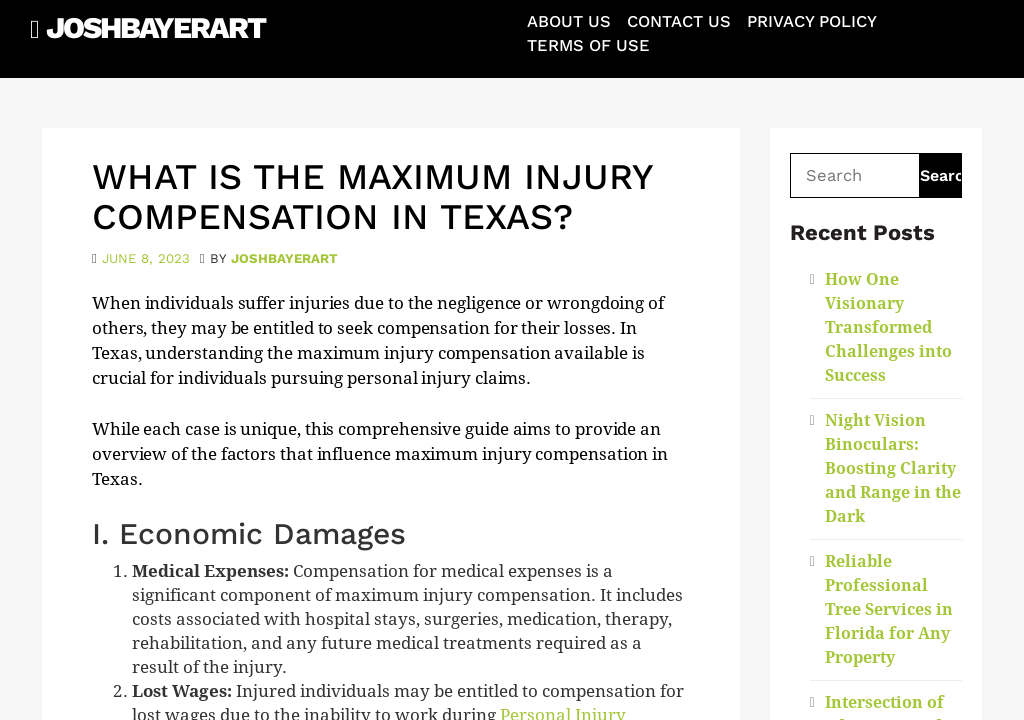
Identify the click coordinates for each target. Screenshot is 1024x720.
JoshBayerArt (155, 27)
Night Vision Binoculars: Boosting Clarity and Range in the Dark (893, 468)
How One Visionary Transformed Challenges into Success (888, 327)
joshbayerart (284, 258)
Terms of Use (588, 45)
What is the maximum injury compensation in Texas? (372, 197)
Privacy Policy (812, 21)
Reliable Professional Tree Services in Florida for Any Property (889, 609)
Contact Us (679, 21)
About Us (569, 21)
